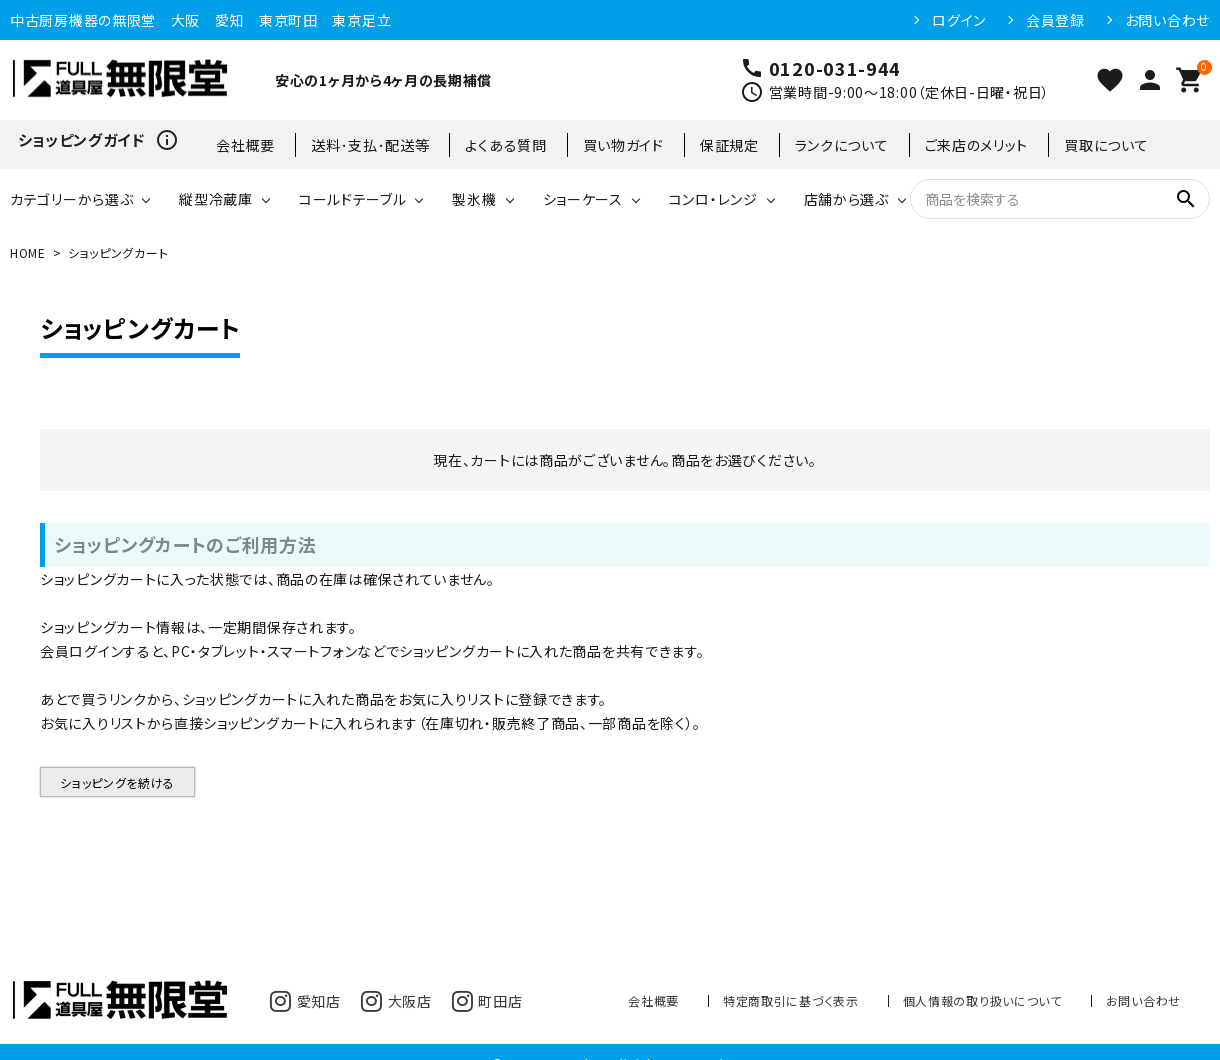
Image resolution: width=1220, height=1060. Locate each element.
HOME (28, 252)
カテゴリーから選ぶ (71, 199)
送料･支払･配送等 (370, 145)
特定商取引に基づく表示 (791, 1000)
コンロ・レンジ (713, 199)
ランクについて (842, 145)
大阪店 (396, 1001)
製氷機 (474, 199)
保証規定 (729, 145)
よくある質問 (505, 145)
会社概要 (245, 145)
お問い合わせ (1167, 20)
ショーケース (583, 199)
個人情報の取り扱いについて (982, 1000)
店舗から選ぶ (846, 199)
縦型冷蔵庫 (216, 199)
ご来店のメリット (977, 145)
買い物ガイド (623, 145)
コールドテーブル (353, 199)
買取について (1106, 145)
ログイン (959, 20)
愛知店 (305, 1001)
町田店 (487, 1001)
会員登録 (1055, 20)
